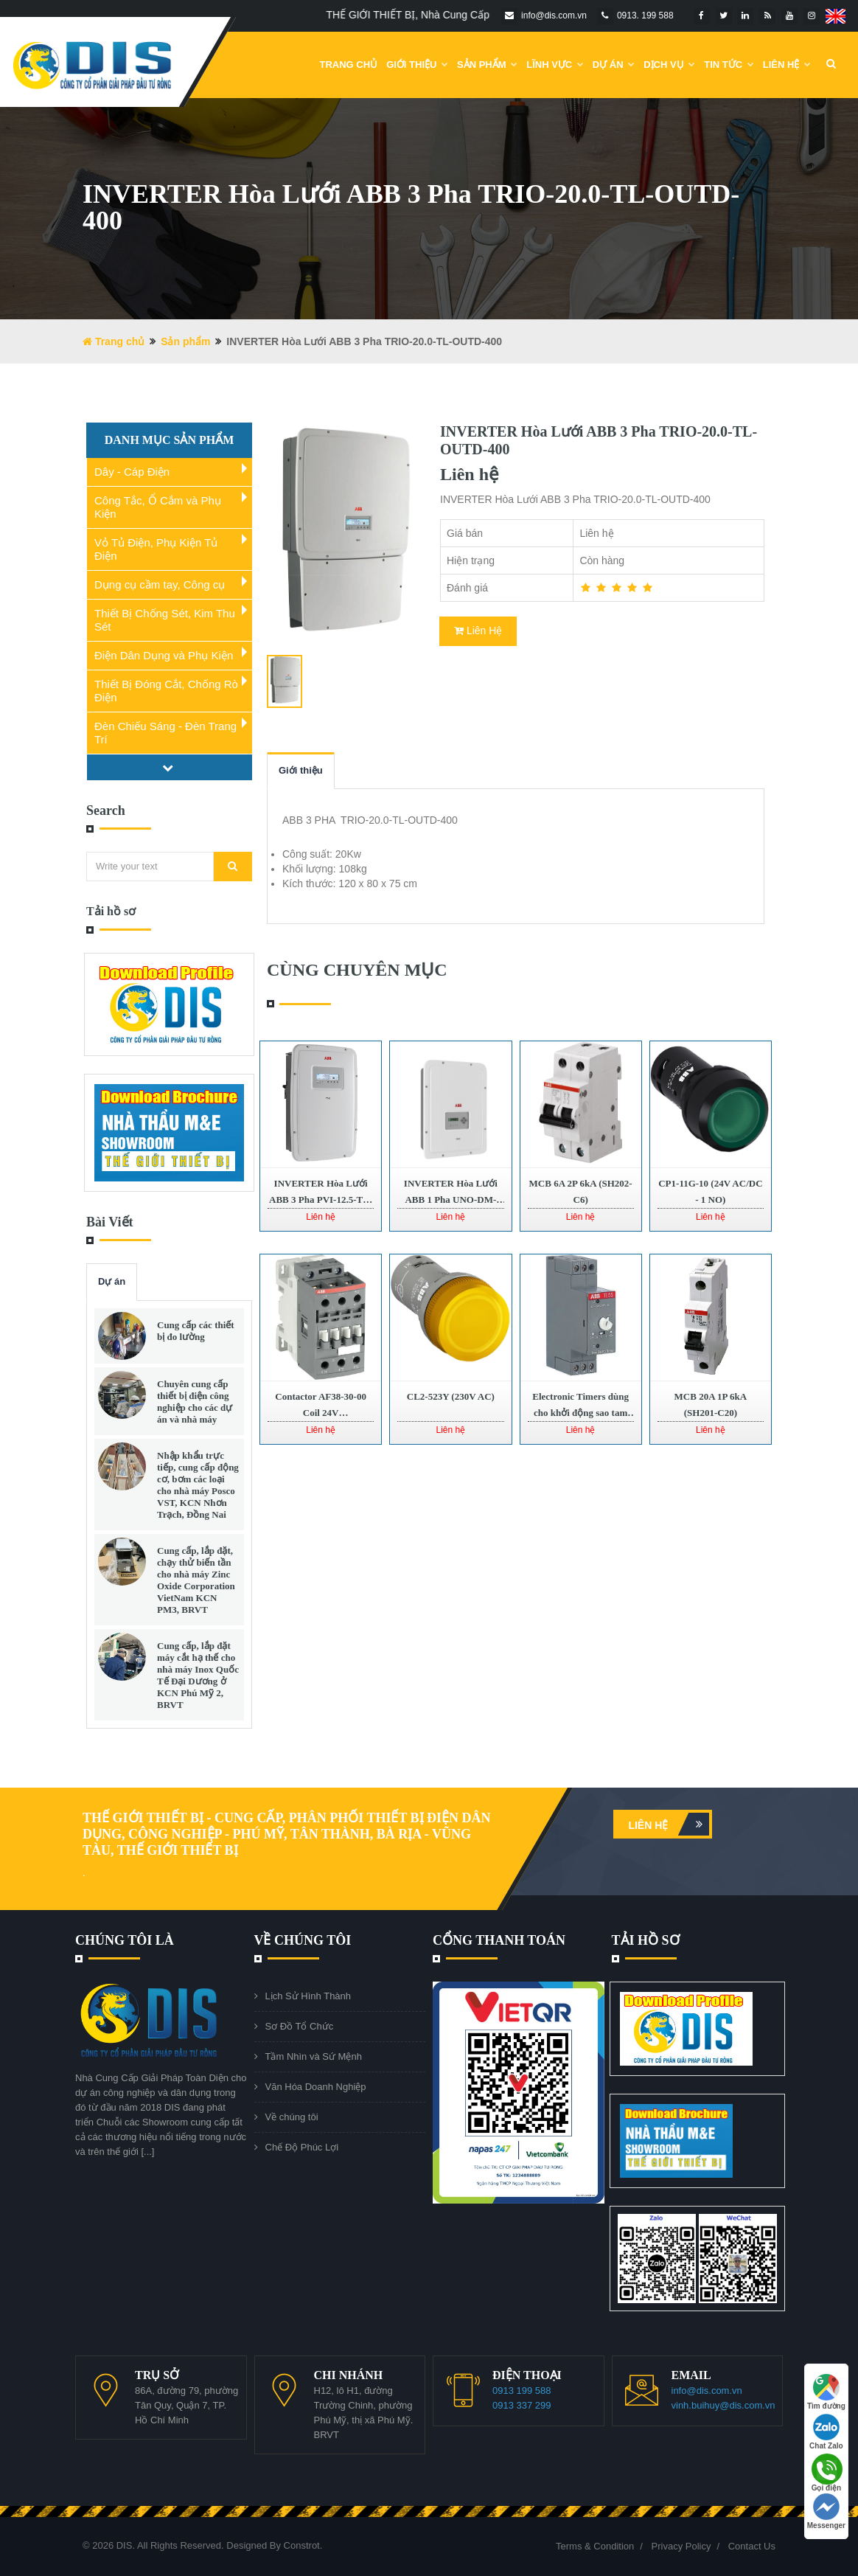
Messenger (826, 2511)
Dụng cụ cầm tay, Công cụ (159, 584)
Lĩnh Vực (555, 64)
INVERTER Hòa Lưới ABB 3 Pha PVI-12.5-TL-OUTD (320, 1199)
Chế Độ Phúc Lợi (302, 2147)
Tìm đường (826, 2392)
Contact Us (751, 2546)
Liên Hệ (787, 64)
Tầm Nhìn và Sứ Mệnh (313, 2056)
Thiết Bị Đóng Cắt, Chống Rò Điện (166, 691)
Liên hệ (668, 1824)
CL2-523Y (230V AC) (451, 1396)
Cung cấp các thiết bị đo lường (195, 1330)
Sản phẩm (487, 64)
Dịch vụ (669, 64)
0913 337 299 (521, 2405)
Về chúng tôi (291, 2116)
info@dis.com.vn (707, 2390)
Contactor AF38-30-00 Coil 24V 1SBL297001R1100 (320, 1412)
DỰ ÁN (614, 64)
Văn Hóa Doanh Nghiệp (315, 2086)
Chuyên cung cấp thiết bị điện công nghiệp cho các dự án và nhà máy (194, 1401)
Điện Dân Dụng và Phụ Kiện (163, 655)
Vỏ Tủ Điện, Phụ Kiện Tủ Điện (155, 549)
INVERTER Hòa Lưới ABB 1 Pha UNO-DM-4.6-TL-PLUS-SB (451, 1199)
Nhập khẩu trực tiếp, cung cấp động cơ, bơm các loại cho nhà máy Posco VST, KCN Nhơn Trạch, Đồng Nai (198, 1485)
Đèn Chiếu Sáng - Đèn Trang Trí (165, 733)
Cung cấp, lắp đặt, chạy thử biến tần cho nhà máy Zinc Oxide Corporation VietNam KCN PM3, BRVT (196, 1580)
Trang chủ (349, 64)
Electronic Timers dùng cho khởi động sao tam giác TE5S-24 (580, 1412)
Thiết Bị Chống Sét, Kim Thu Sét (164, 620)
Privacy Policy (681, 2546)
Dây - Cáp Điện (132, 471)
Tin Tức (729, 64)
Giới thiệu (301, 770)
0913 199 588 (521, 2390)
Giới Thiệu (417, 64)
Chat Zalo (826, 2432)
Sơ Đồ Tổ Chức (299, 2026)
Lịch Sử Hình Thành (308, 1996)
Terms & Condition (595, 2546)
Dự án (111, 1281)
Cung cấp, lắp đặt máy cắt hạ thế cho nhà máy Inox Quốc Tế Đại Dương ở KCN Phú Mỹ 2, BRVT (198, 1675)
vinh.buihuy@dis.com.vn (723, 2405)
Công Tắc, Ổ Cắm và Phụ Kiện (157, 507)
